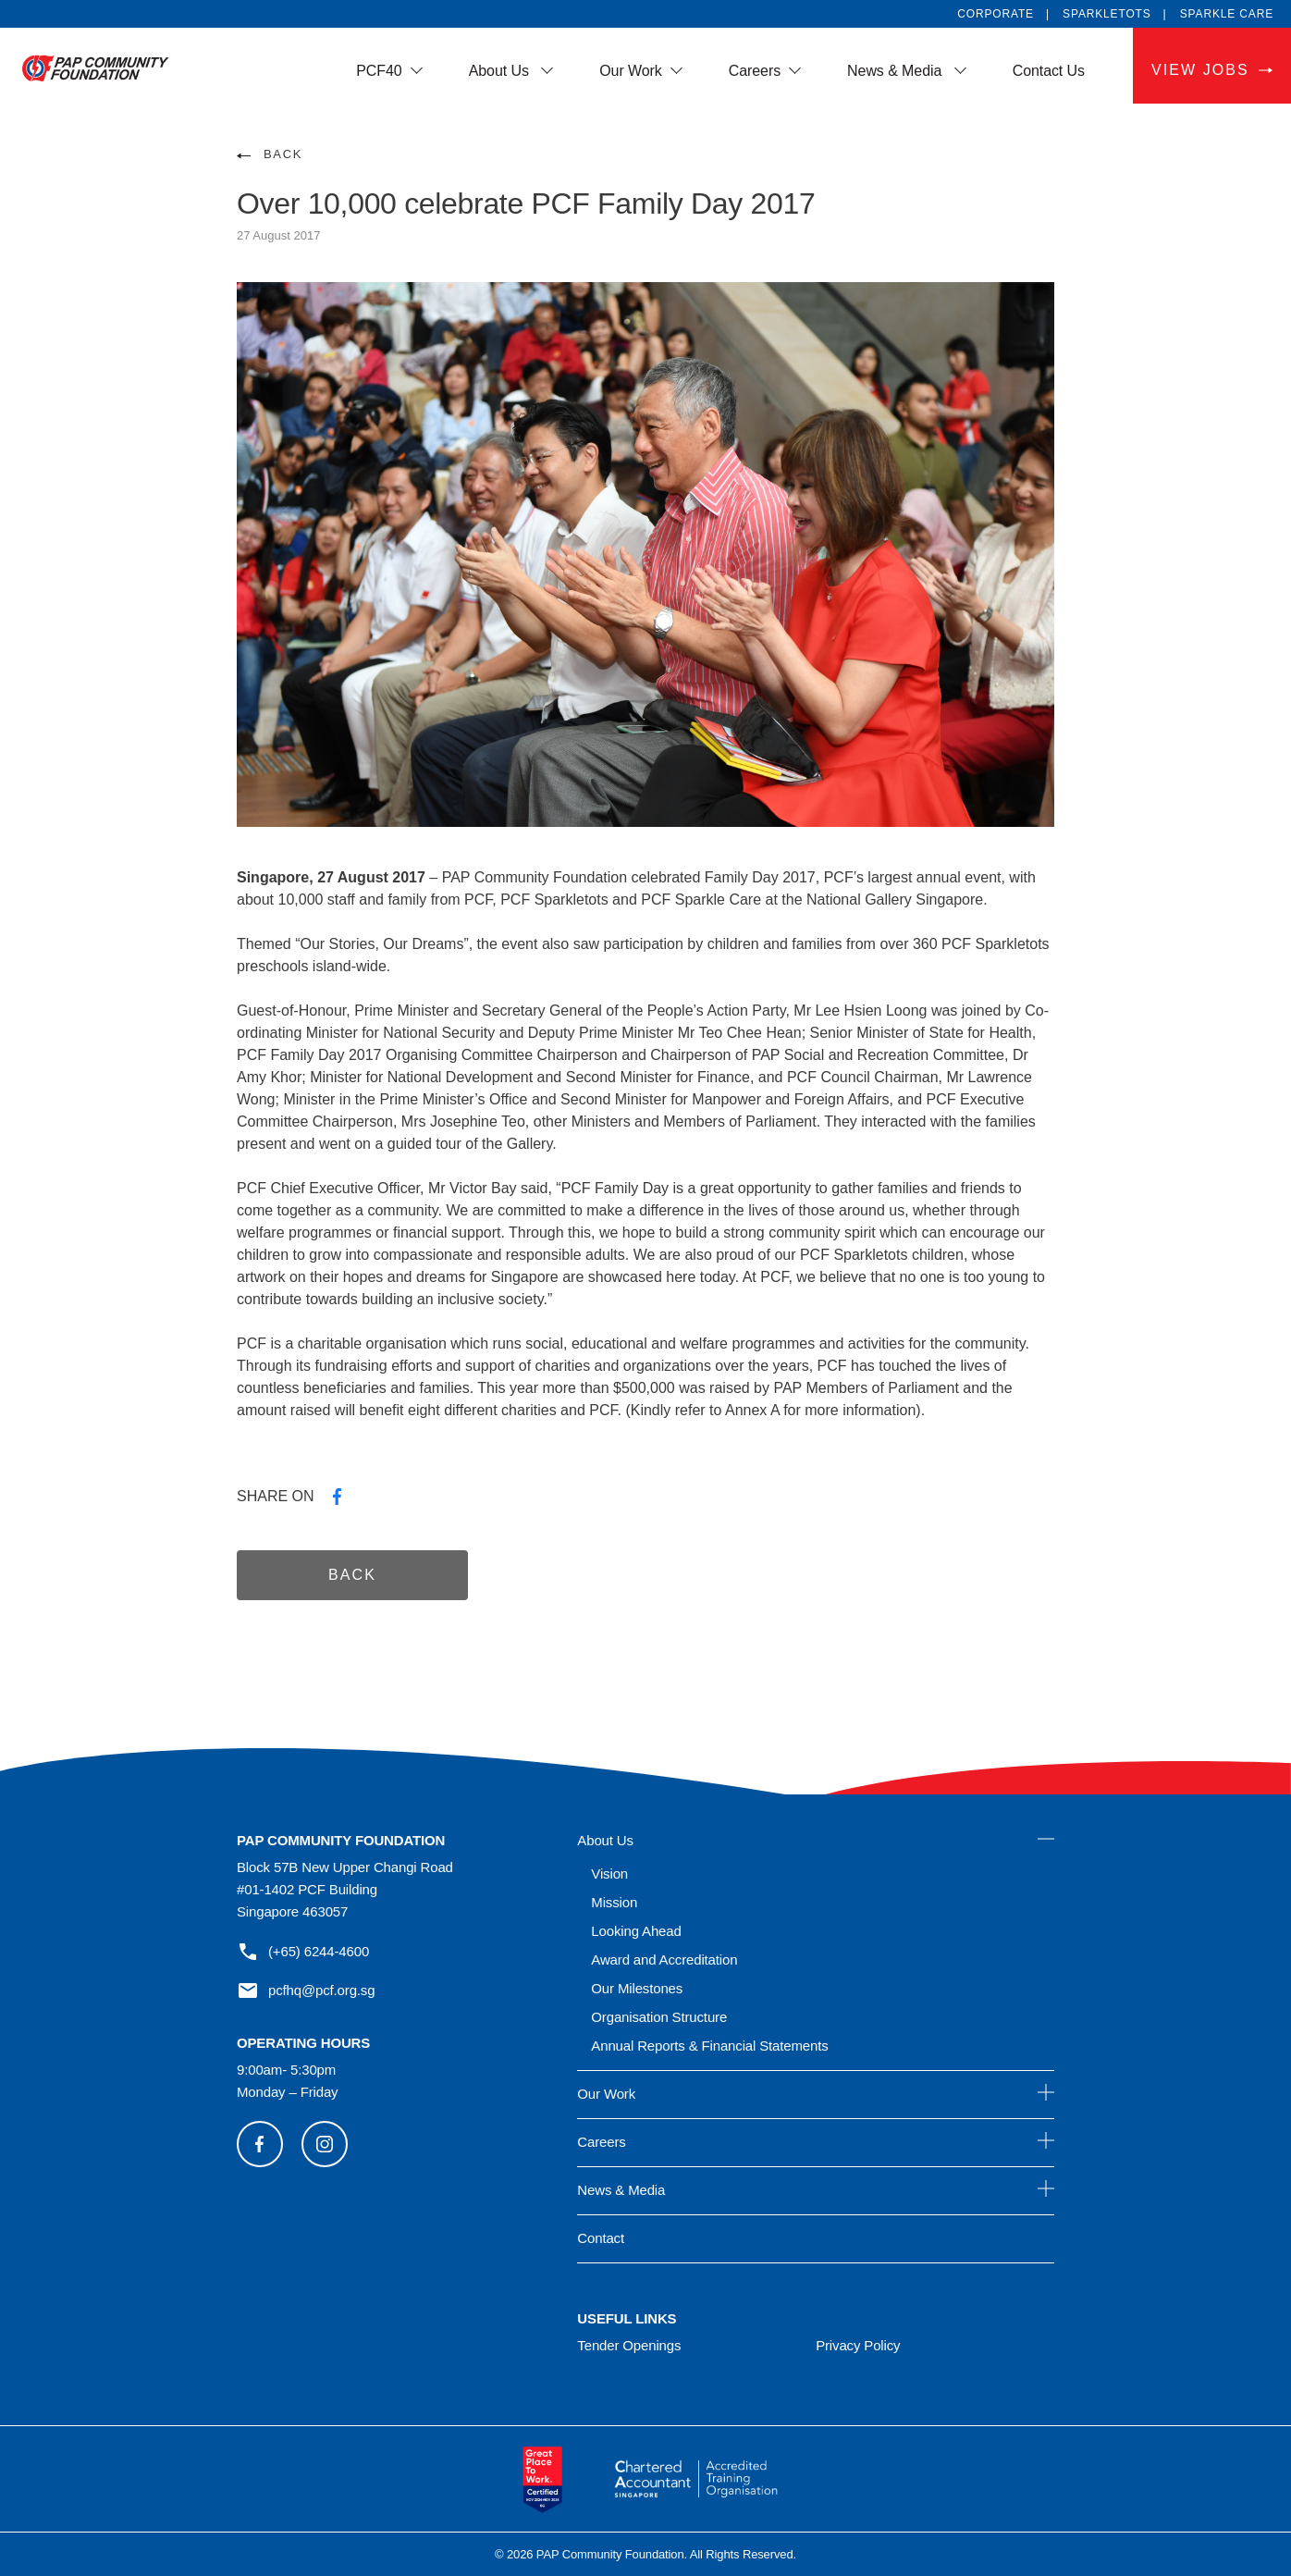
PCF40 (378, 71)
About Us (501, 71)
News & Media (896, 71)
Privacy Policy (858, 2345)
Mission (614, 1902)
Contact (600, 2238)
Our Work (630, 71)
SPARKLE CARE (1226, 13)
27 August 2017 (278, 235)
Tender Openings (629, 2345)
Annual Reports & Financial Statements (709, 2045)
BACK (283, 154)
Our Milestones (636, 1988)
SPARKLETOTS (1107, 13)
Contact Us (1049, 71)
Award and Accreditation (664, 1959)
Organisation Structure (659, 2017)
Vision (609, 1873)
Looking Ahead (636, 1931)
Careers (755, 71)
